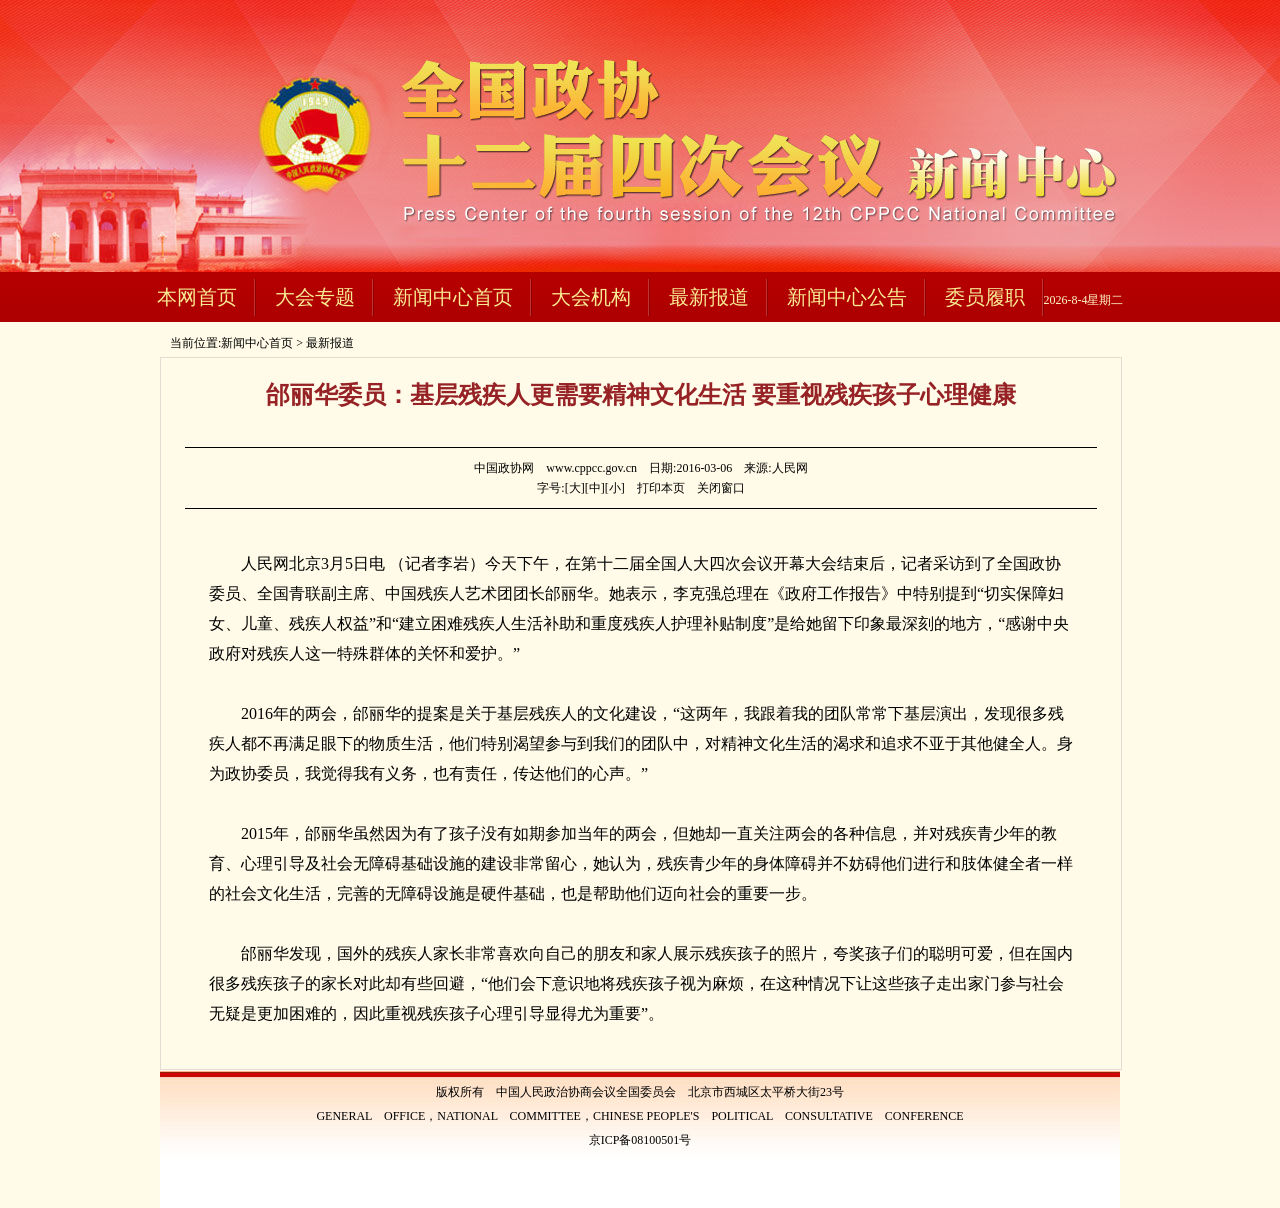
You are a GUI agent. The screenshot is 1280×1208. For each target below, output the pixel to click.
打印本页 (661, 488)
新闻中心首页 (453, 297)
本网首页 (197, 297)
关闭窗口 (721, 488)
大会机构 (591, 297)
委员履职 (985, 297)
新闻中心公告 (847, 297)
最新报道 (709, 297)
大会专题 (315, 297)
